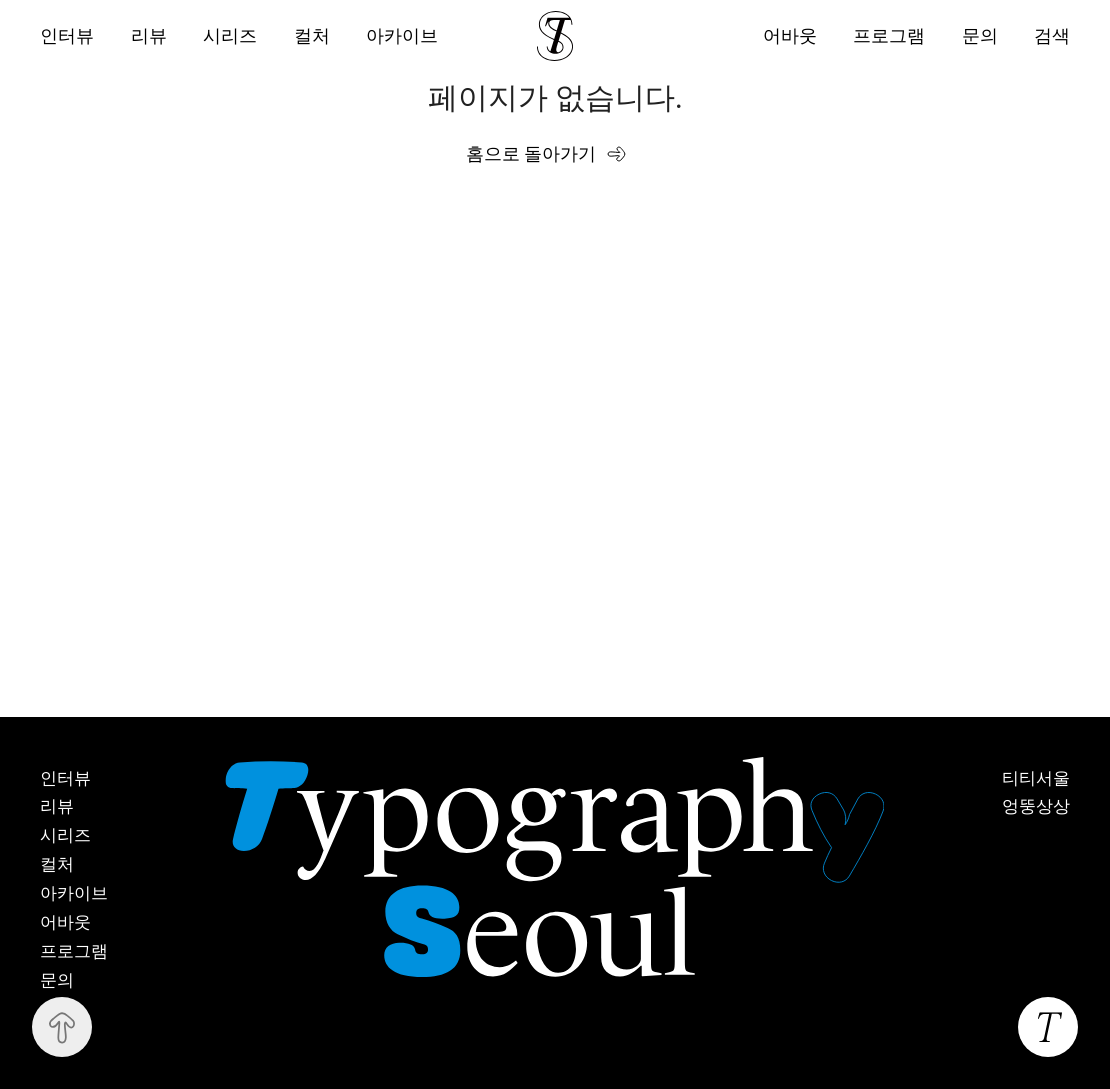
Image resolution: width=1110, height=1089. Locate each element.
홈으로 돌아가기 (531, 153)
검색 (1052, 35)
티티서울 (1036, 779)
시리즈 (231, 36)
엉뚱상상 (1036, 807)
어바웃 (788, 35)
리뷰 (149, 36)
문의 (979, 35)
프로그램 (888, 35)
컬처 (313, 36)
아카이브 (404, 36)
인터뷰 (67, 36)
